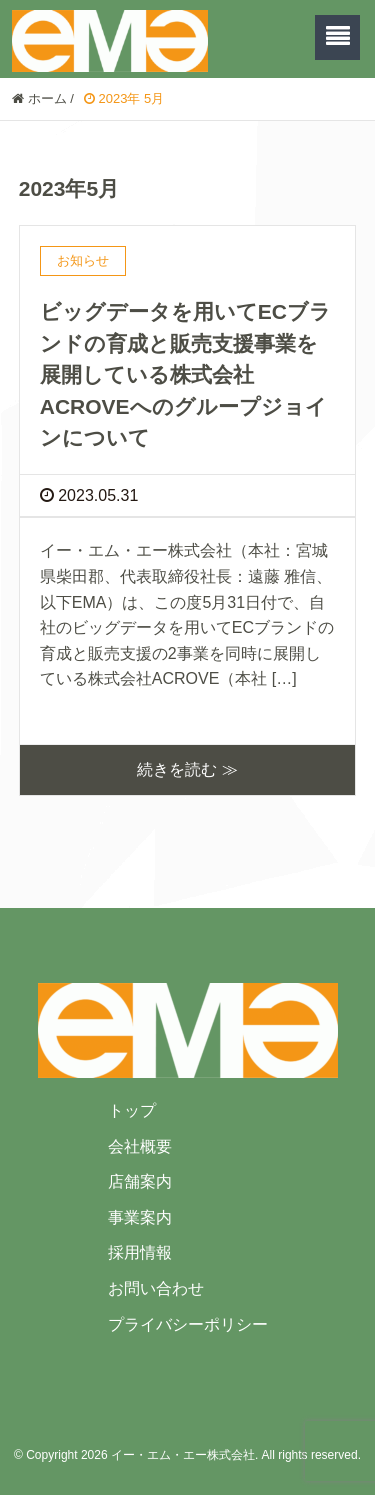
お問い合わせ (156, 1288)
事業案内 (140, 1217)
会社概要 (140, 1146)
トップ (132, 1110)
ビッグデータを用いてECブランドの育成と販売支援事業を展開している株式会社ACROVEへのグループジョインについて (185, 374)
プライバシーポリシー (188, 1324)
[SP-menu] (337, 37)
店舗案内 (140, 1181)
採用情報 (140, 1252)
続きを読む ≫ (187, 769)
